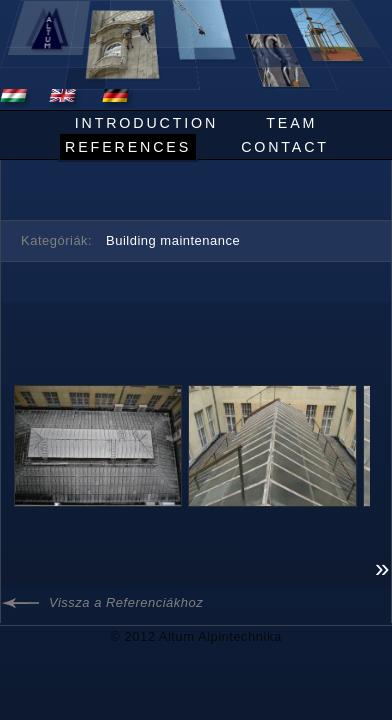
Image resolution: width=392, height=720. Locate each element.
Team (291, 123)
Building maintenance (173, 240)
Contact (285, 147)
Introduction (146, 123)
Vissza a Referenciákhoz (126, 602)
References (128, 147)
